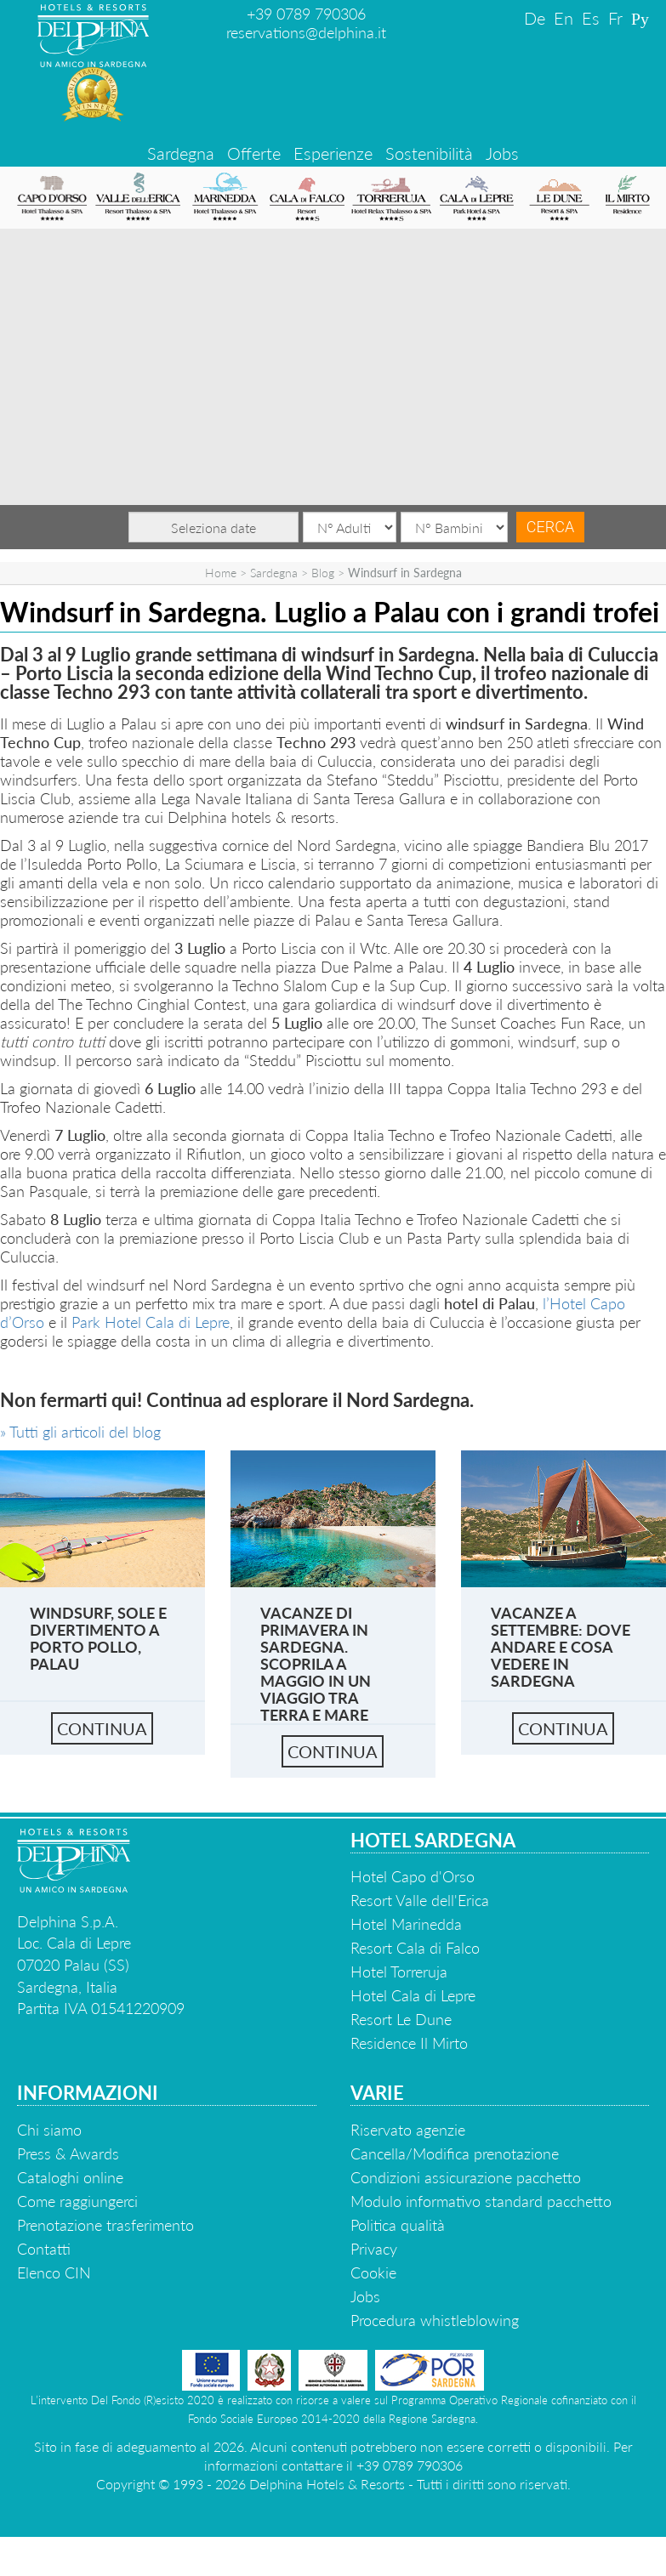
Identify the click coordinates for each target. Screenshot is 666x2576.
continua (102, 1728)
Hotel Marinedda (406, 1924)
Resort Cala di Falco (415, 1947)
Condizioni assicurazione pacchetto (465, 2177)
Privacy (373, 2248)
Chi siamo (49, 2129)
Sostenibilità (429, 153)
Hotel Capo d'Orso (412, 1876)
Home (220, 572)
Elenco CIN (54, 2272)
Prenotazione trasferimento (105, 2225)
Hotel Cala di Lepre (412, 1995)
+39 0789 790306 (306, 13)
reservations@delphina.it (306, 32)
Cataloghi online (70, 2177)
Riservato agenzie (407, 2129)
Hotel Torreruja (398, 1971)
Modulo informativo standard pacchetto (481, 2201)
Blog (322, 572)
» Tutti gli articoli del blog (80, 1431)
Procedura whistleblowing (434, 2320)
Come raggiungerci (77, 2201)
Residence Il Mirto (409, 2043)
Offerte (254, 153)
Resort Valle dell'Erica (419, 1900)
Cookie (373, 2272)
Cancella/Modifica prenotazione (454, 2153)
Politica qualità (397, 2225)
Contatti (44, 2248)
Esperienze (333, 153)
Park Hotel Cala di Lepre (150, 1322)
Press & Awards (68, 2153)
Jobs (502, 153)
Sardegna (180, 153)
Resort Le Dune (401, 2019)
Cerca (550, 527)
